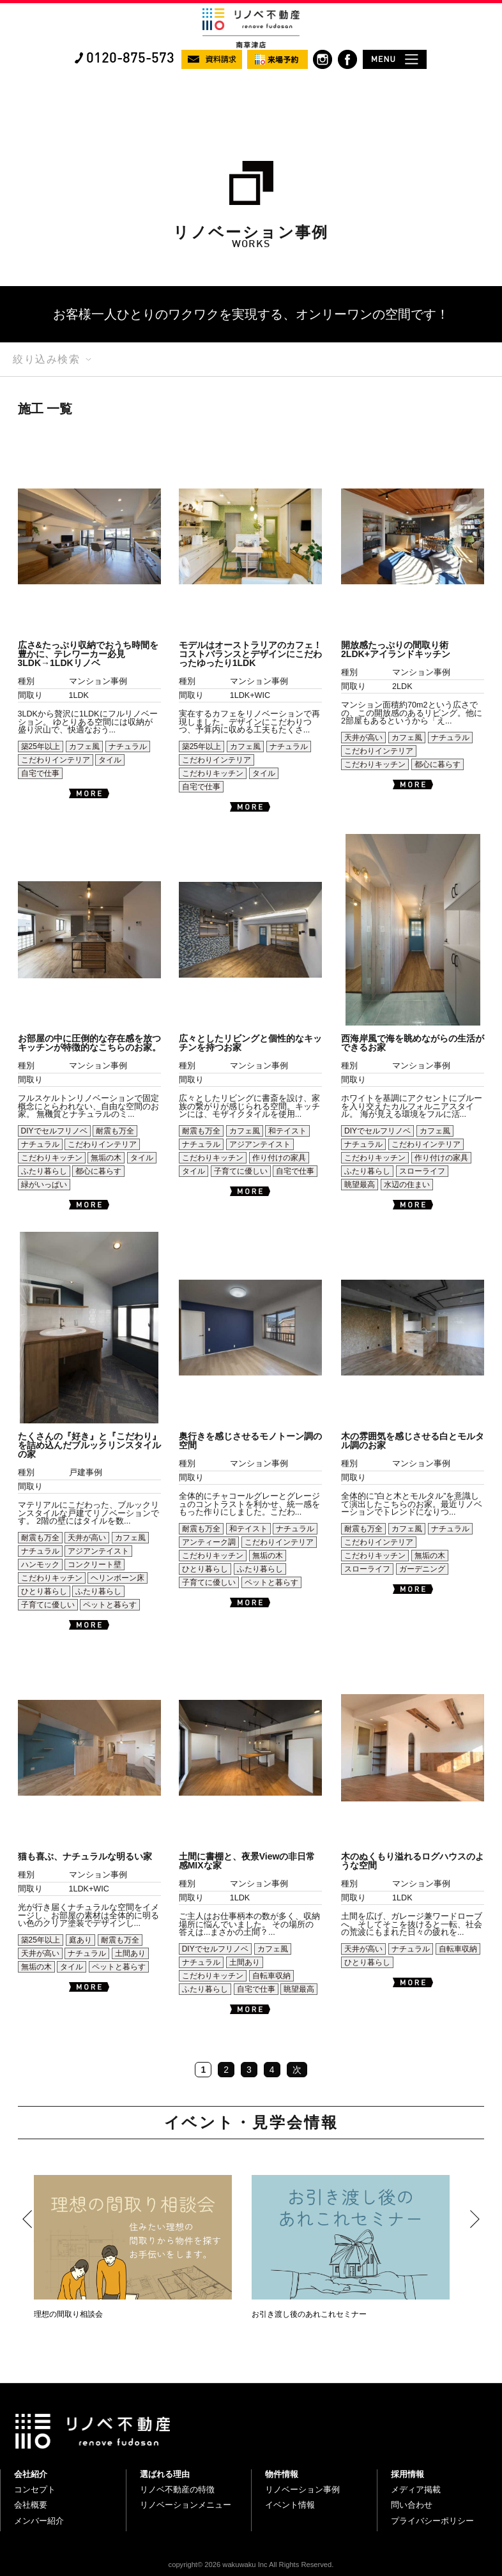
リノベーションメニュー (185, 2505)
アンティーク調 (209, 1542)
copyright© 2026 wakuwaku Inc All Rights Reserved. (251, 2564)
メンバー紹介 (39, 2521)
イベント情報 (290, 2505)
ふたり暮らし (44, 1171)
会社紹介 (30, 2474)
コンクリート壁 (94, 1564)
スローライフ (422, 1171)
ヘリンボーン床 (117, 1577)
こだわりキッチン (212, 773)
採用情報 (407, 2474)
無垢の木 (106, 1157)
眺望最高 (359, 1184)
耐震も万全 (115, 1130)
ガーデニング (422, 1569)
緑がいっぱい (44, 1184)
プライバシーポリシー (432, 2521)
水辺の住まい (407, 1184)
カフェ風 (84, 746)
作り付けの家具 (279, 1157)
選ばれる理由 (165, 2474)
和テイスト (287, 1130)
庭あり (80, 1940)
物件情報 (281, 2474)
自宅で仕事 (40, 773)
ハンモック (40, 1564)
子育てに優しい (241, 1171)
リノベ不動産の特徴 (177, 2489)
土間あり (130, 1953)
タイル (109, 759)
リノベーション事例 (302, 2489)
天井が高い (363, 737)
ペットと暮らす (110, 1604)
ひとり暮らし (44, 1591)
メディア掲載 (416, 2489)
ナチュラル (128, 746)
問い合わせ (411, 2505)
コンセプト (35, 2489)
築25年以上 (40, 746)
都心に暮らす (437, 764)
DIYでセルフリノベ (54, 1130)
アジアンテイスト (260, 1144)
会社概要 (30, 2505)
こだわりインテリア (55, 759)
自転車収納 (271, 1975)
